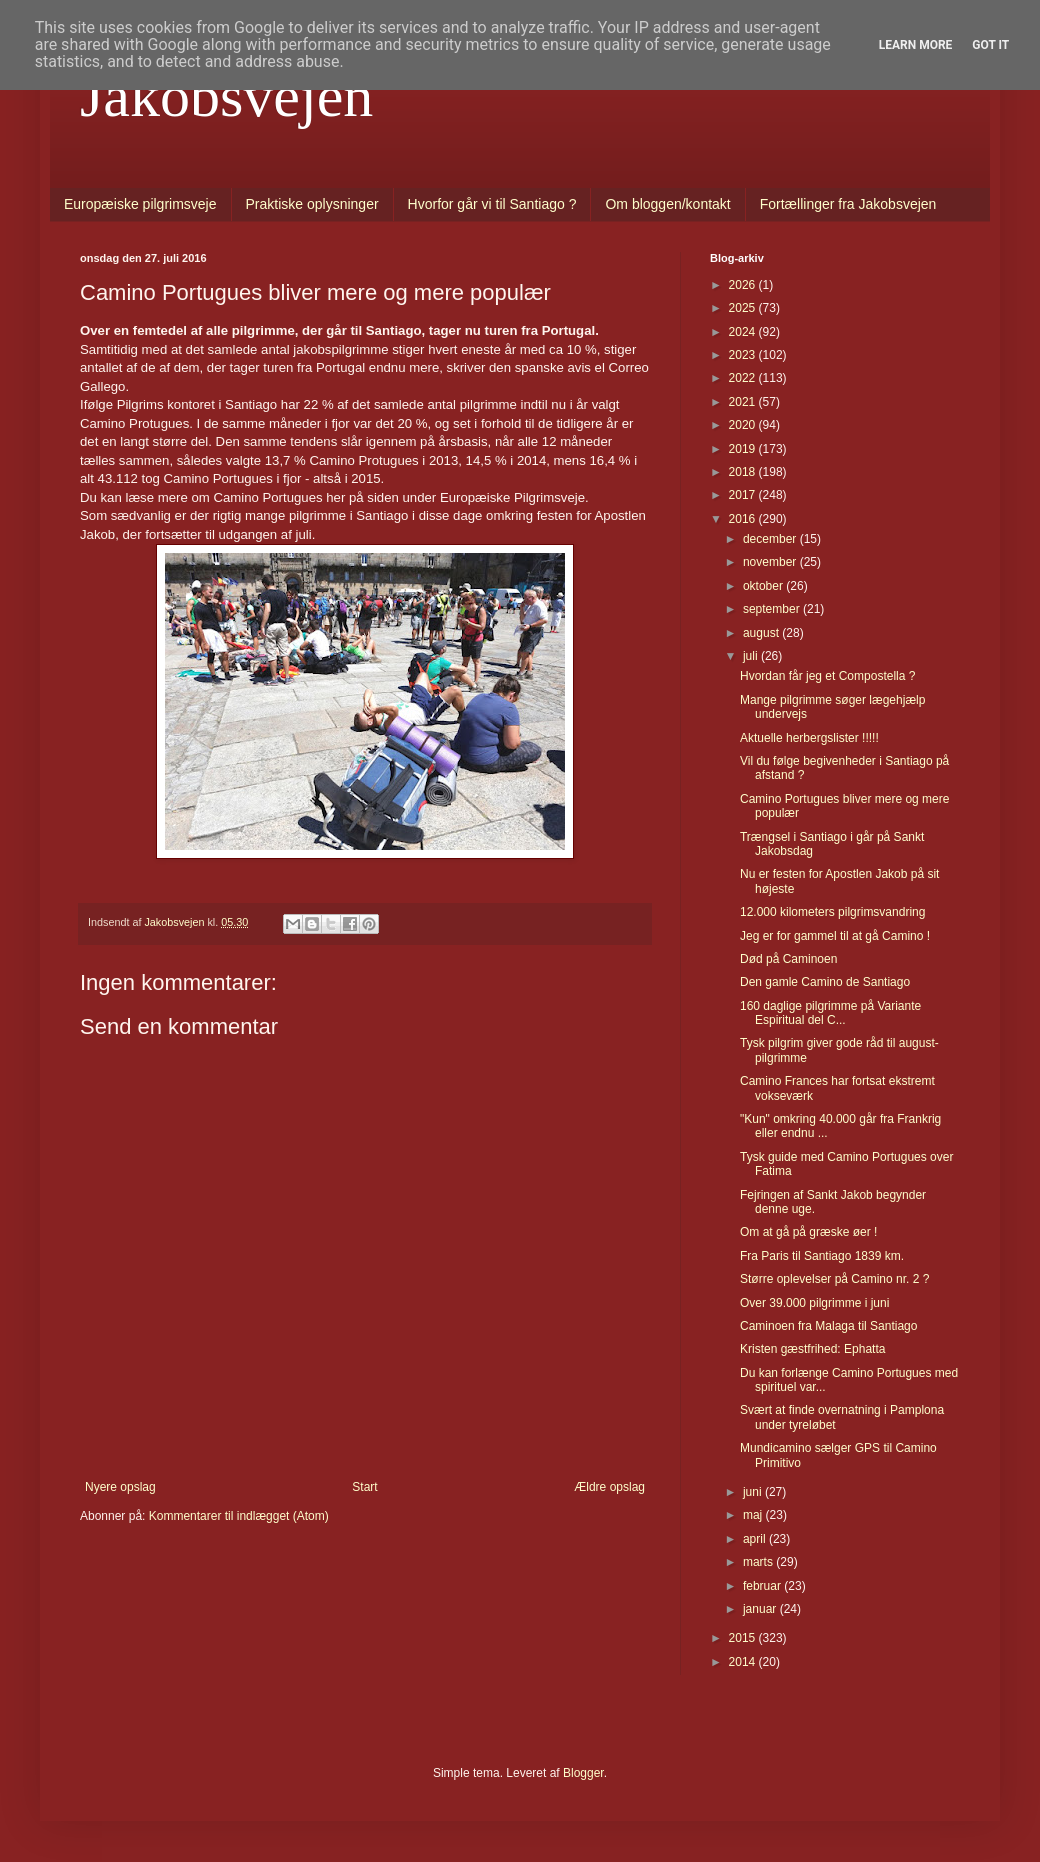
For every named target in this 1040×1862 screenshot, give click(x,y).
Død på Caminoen (788, 959)
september (773, 609)
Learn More (916, 45)
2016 (744, 519)
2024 (744, 332)
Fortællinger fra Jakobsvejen (848, 204)
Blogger (583, 1773)
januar (761, 1609)
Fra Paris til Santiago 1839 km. (822, 1256)
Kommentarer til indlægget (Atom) (239, 1516)
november (771, 562)
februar (763, 1586)
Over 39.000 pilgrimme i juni (814, 1303)
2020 (744, 425)
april (756, 1539)
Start (364, 1487)
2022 (744, 378)
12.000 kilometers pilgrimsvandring (832, 912)
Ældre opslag (609, 1487)
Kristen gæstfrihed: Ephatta (812, 1349)
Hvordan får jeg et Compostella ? (827, 676)
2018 (744, 472)
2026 (744, 285)
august (762, 633)
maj (754, 1515)
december (771, 539)
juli (752, 656)
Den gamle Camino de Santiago (825, 982)
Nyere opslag (120, 1487)
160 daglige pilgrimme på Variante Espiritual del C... (830, 1013)
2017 (744, 495)
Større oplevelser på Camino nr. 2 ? (834, 1279)
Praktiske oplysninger (312, 204)
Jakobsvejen (226, 96)
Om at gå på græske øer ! (808, 1232)
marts (759, 1562)
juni (754, 1492)
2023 (744, 355)
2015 (744, 1638)
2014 (744, 1662)
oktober (764, 586)
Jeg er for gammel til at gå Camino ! (835, 936)
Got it (990, 45)
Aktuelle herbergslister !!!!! (809, 738)
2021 (744, 402)
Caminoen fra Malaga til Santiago (828, 1326)
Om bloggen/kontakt (667, 204)
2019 (744, 449)
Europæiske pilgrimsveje (140, 204)
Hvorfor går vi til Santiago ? (492, 204)
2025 (744, 308)
